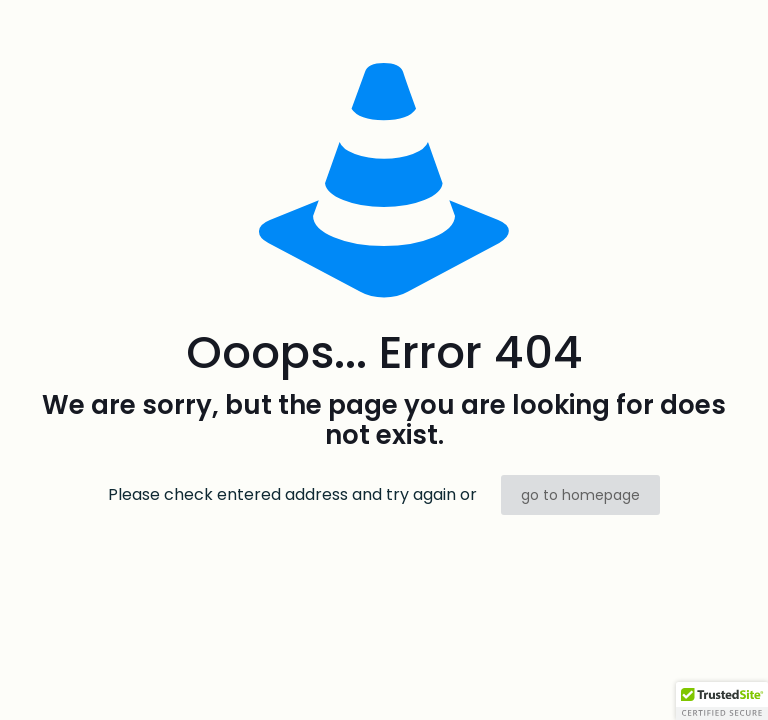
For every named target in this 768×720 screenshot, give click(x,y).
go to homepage (580, 495)
